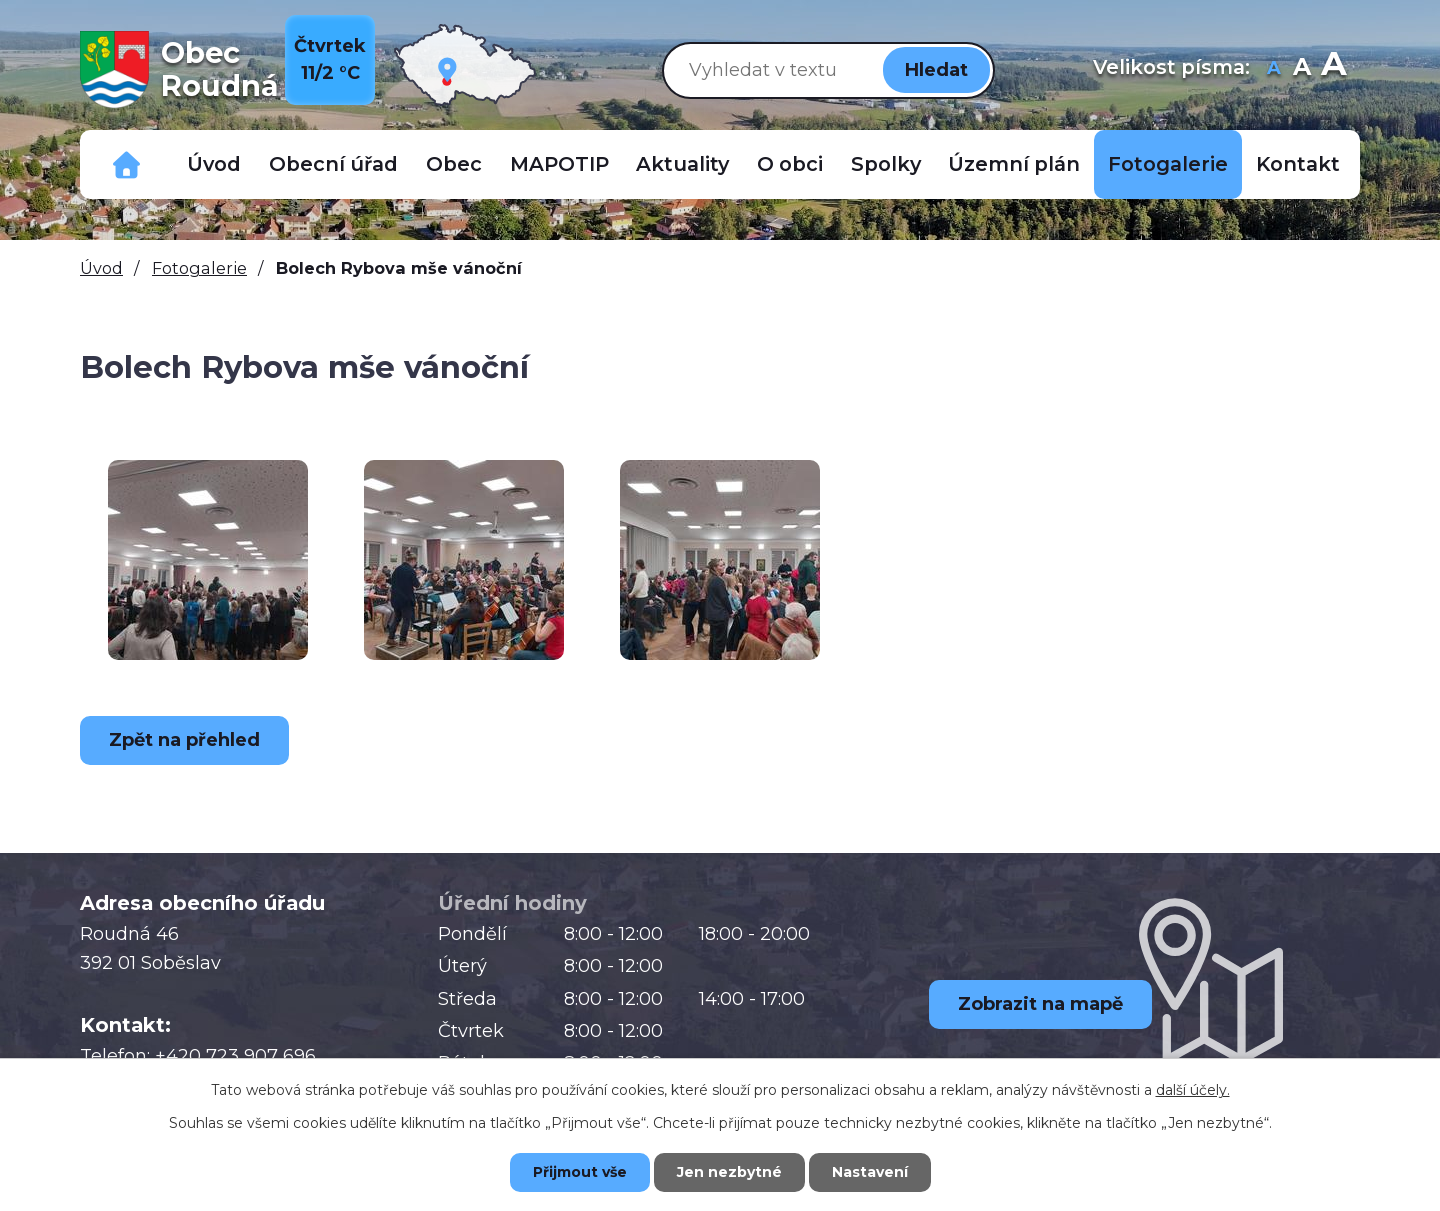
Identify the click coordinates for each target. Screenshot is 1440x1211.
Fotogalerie (1168, 164)
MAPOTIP (559, 164)
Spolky (886, 164)
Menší (1273, 69)
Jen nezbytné (729, 1172)
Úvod (214, 164)
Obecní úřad (333, 164)
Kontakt (1298, 164)
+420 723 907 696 (235, 1056)
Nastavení (870, 1172)
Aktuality (682, 164)
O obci (790, 164)
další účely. (1193, 1090)
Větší (1333, 69)
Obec (454, 164)
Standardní (1301, 69)
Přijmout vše (580, 1172)
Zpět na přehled (184, 740)
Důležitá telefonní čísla (127, 164)
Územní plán (1014, 164)
